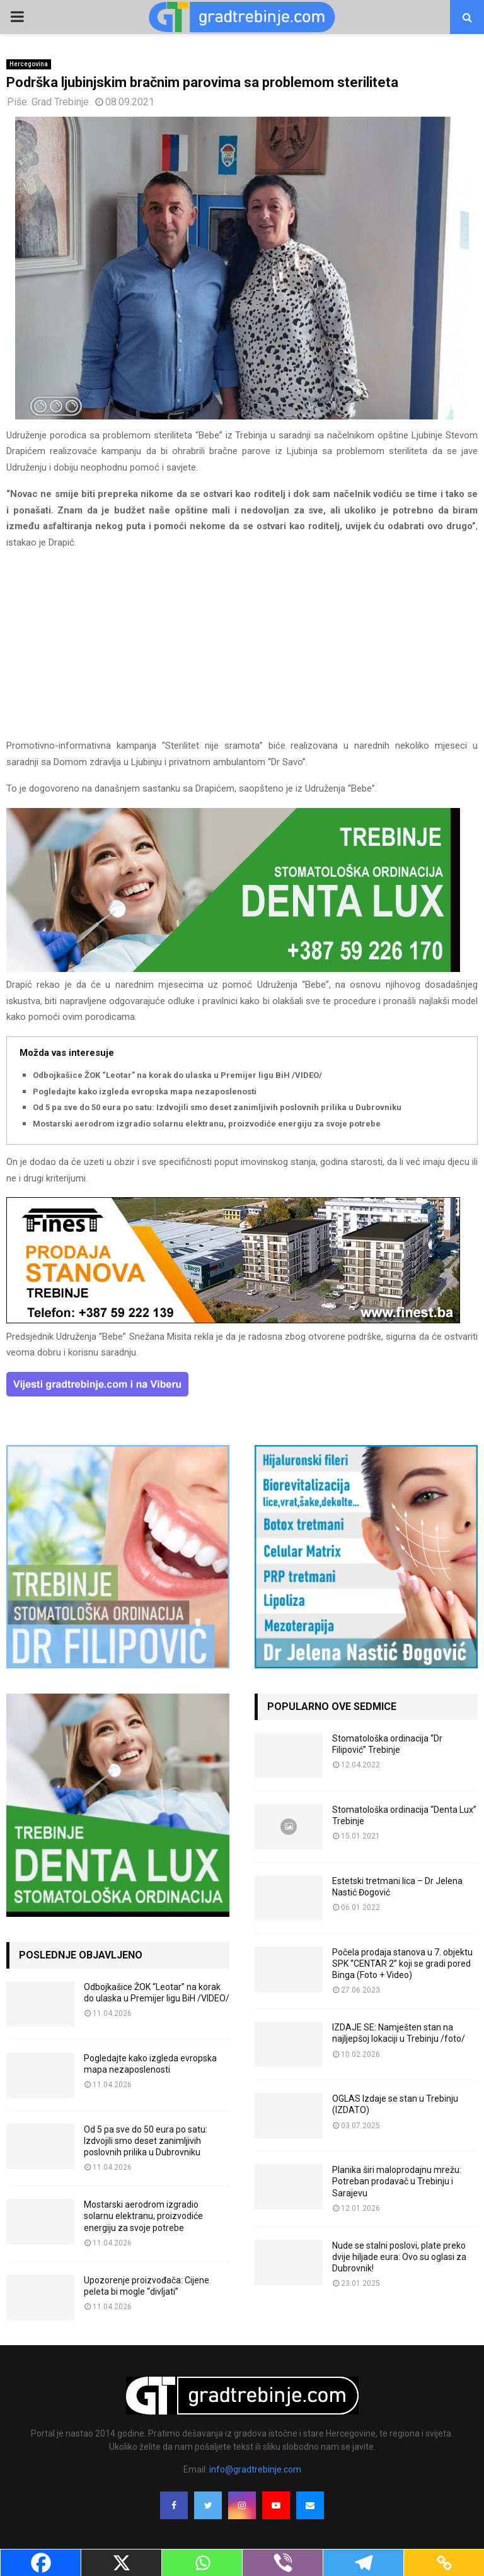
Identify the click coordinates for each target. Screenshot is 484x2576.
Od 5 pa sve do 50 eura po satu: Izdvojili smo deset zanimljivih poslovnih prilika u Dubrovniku (217, 1107)
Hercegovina (28, 64)
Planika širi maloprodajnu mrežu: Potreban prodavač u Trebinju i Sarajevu (396, 2181)
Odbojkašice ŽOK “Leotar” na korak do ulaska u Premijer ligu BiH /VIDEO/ (177, 1075)
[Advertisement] (242, 649)
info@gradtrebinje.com (255, 2469)
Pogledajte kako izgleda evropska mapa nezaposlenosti (144, 1091)
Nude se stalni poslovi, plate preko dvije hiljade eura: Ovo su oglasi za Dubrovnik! (399, 2256)
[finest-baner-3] (233, 1320)
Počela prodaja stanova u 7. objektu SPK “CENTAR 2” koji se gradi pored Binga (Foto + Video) (402, 1963)
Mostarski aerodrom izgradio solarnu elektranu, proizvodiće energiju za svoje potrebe (207, 1123)
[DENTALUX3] (233, 969)
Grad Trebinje (60, 102)
